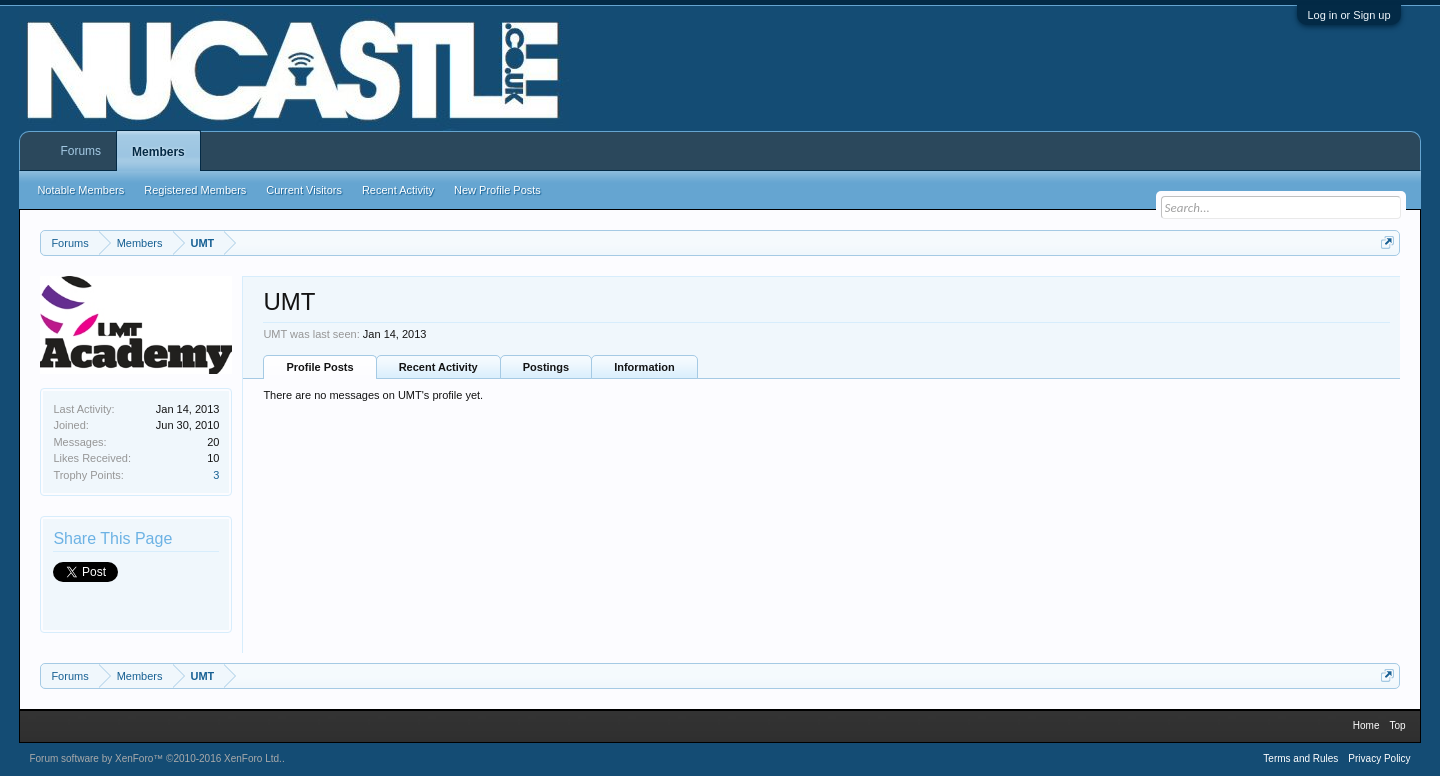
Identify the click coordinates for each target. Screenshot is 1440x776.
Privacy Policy (1379, 758)
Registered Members (195, 190)
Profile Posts (319, 367)
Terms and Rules (1300, 758)
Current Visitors (304, 190)
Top (1397, 725)
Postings (546, 367)
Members (158, 152)
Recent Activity (438, 367)
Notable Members (80, 190)
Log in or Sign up (1348, 15)
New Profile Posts (497, 190)
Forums (80, 151)
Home (1366, 725)
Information (644, 367)
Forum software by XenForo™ (155, 758)
